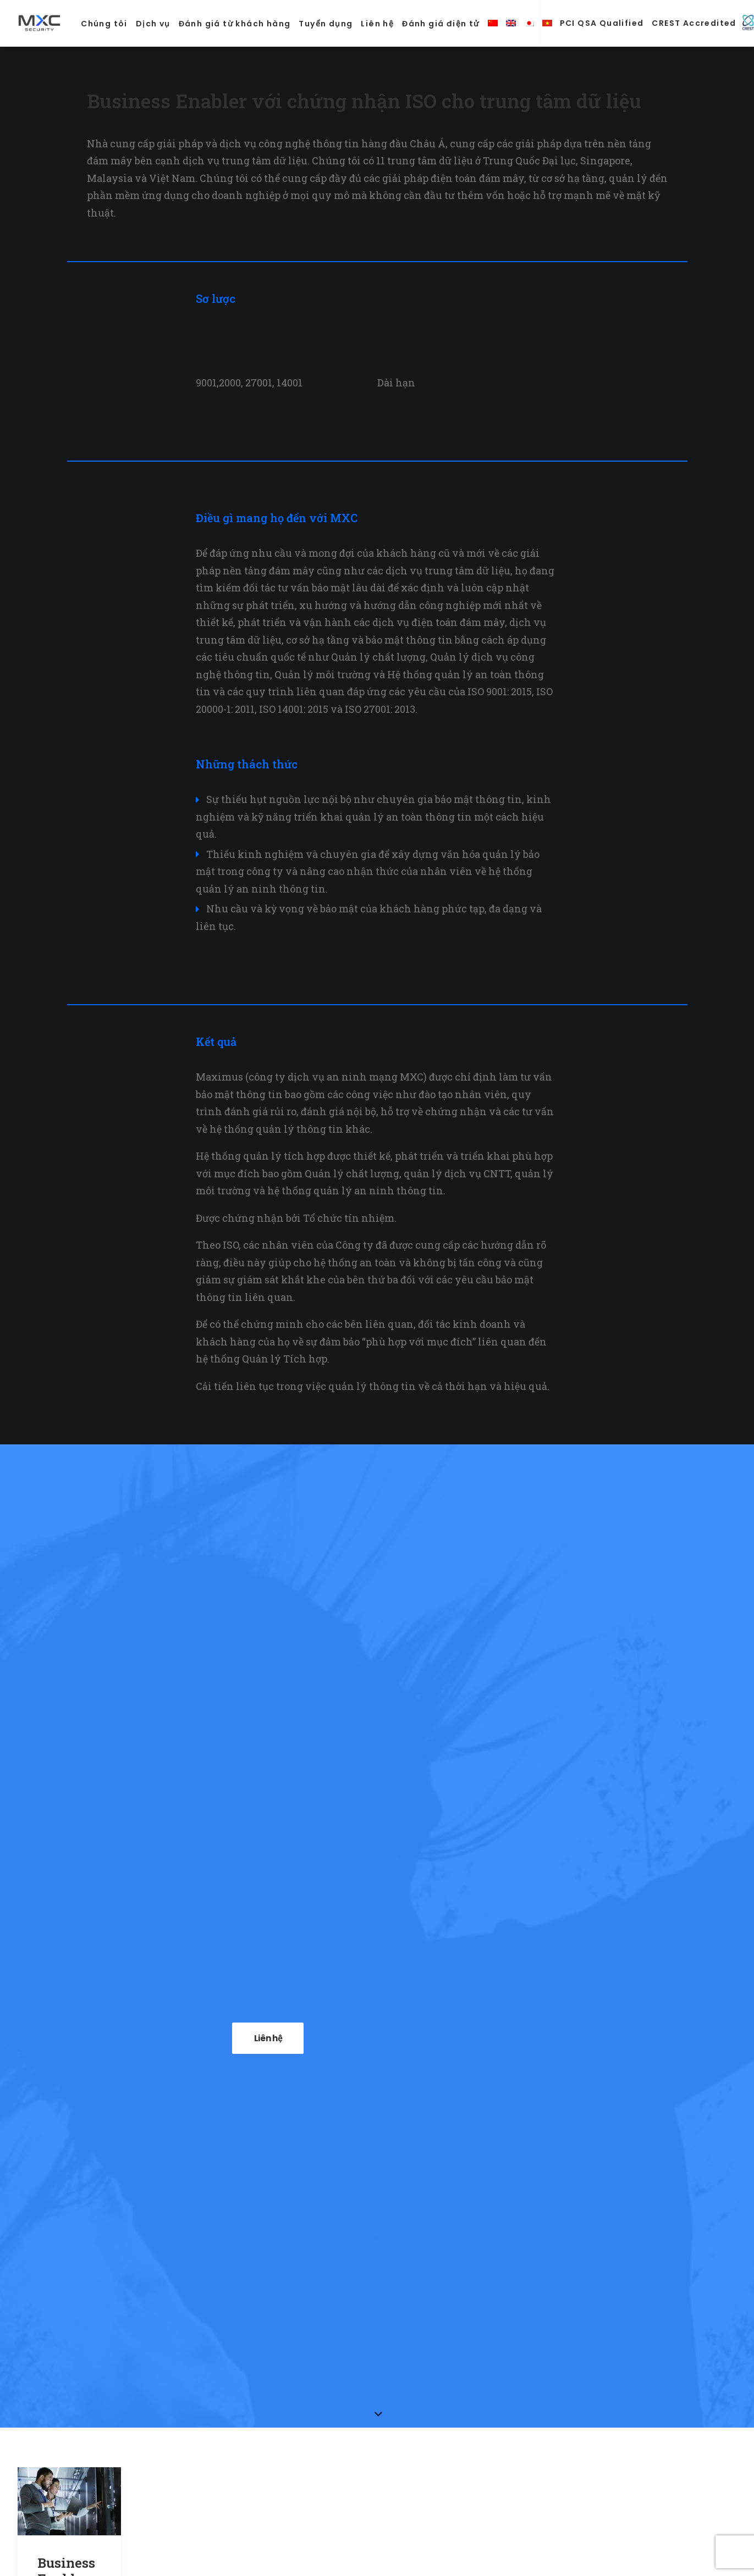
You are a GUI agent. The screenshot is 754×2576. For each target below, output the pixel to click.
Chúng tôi (104, 23)
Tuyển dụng (326, 23)
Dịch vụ (153, 23)
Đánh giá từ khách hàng (235, 23)
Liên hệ (377, 23)
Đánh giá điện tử (440, 23)
